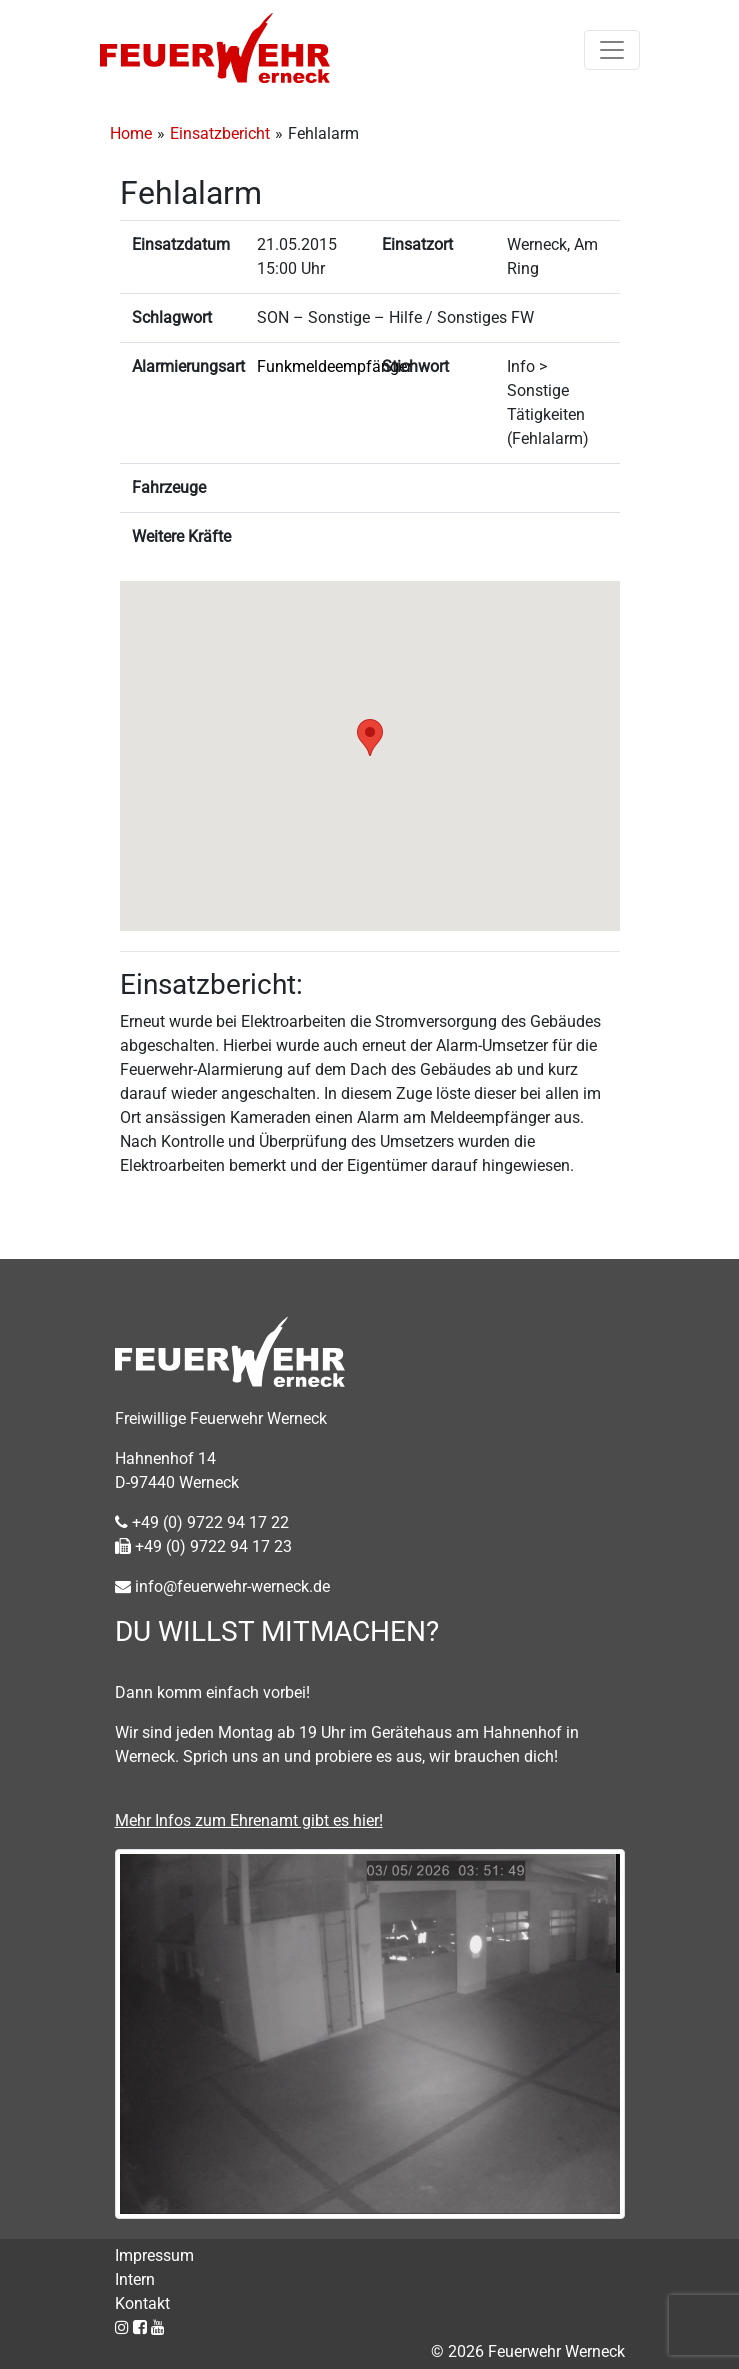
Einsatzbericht (220, 133)
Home (131, 133)
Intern (135, 2279)
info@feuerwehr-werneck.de (222, 1586)
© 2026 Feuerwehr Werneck (528, 2351)
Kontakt (142, 2303)
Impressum (154, 2255)
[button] (370, 737)
